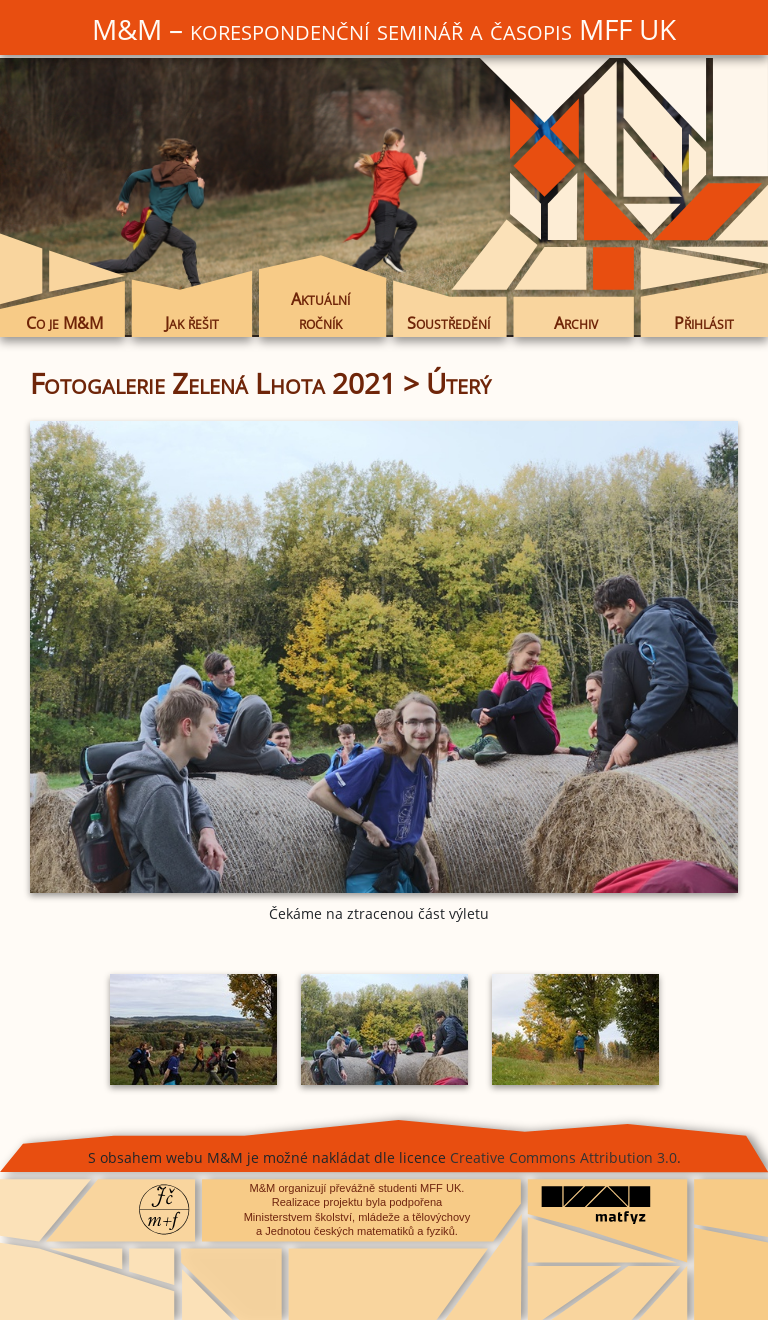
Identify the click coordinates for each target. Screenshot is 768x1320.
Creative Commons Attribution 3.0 (563, 1157)
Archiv (576, 322)
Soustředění (448, 322)
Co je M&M (64, 322)
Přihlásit (704, 322)
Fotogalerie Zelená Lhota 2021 (213, 383)
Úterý (458, 383)
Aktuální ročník (320, 311)
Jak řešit (192, 322)
